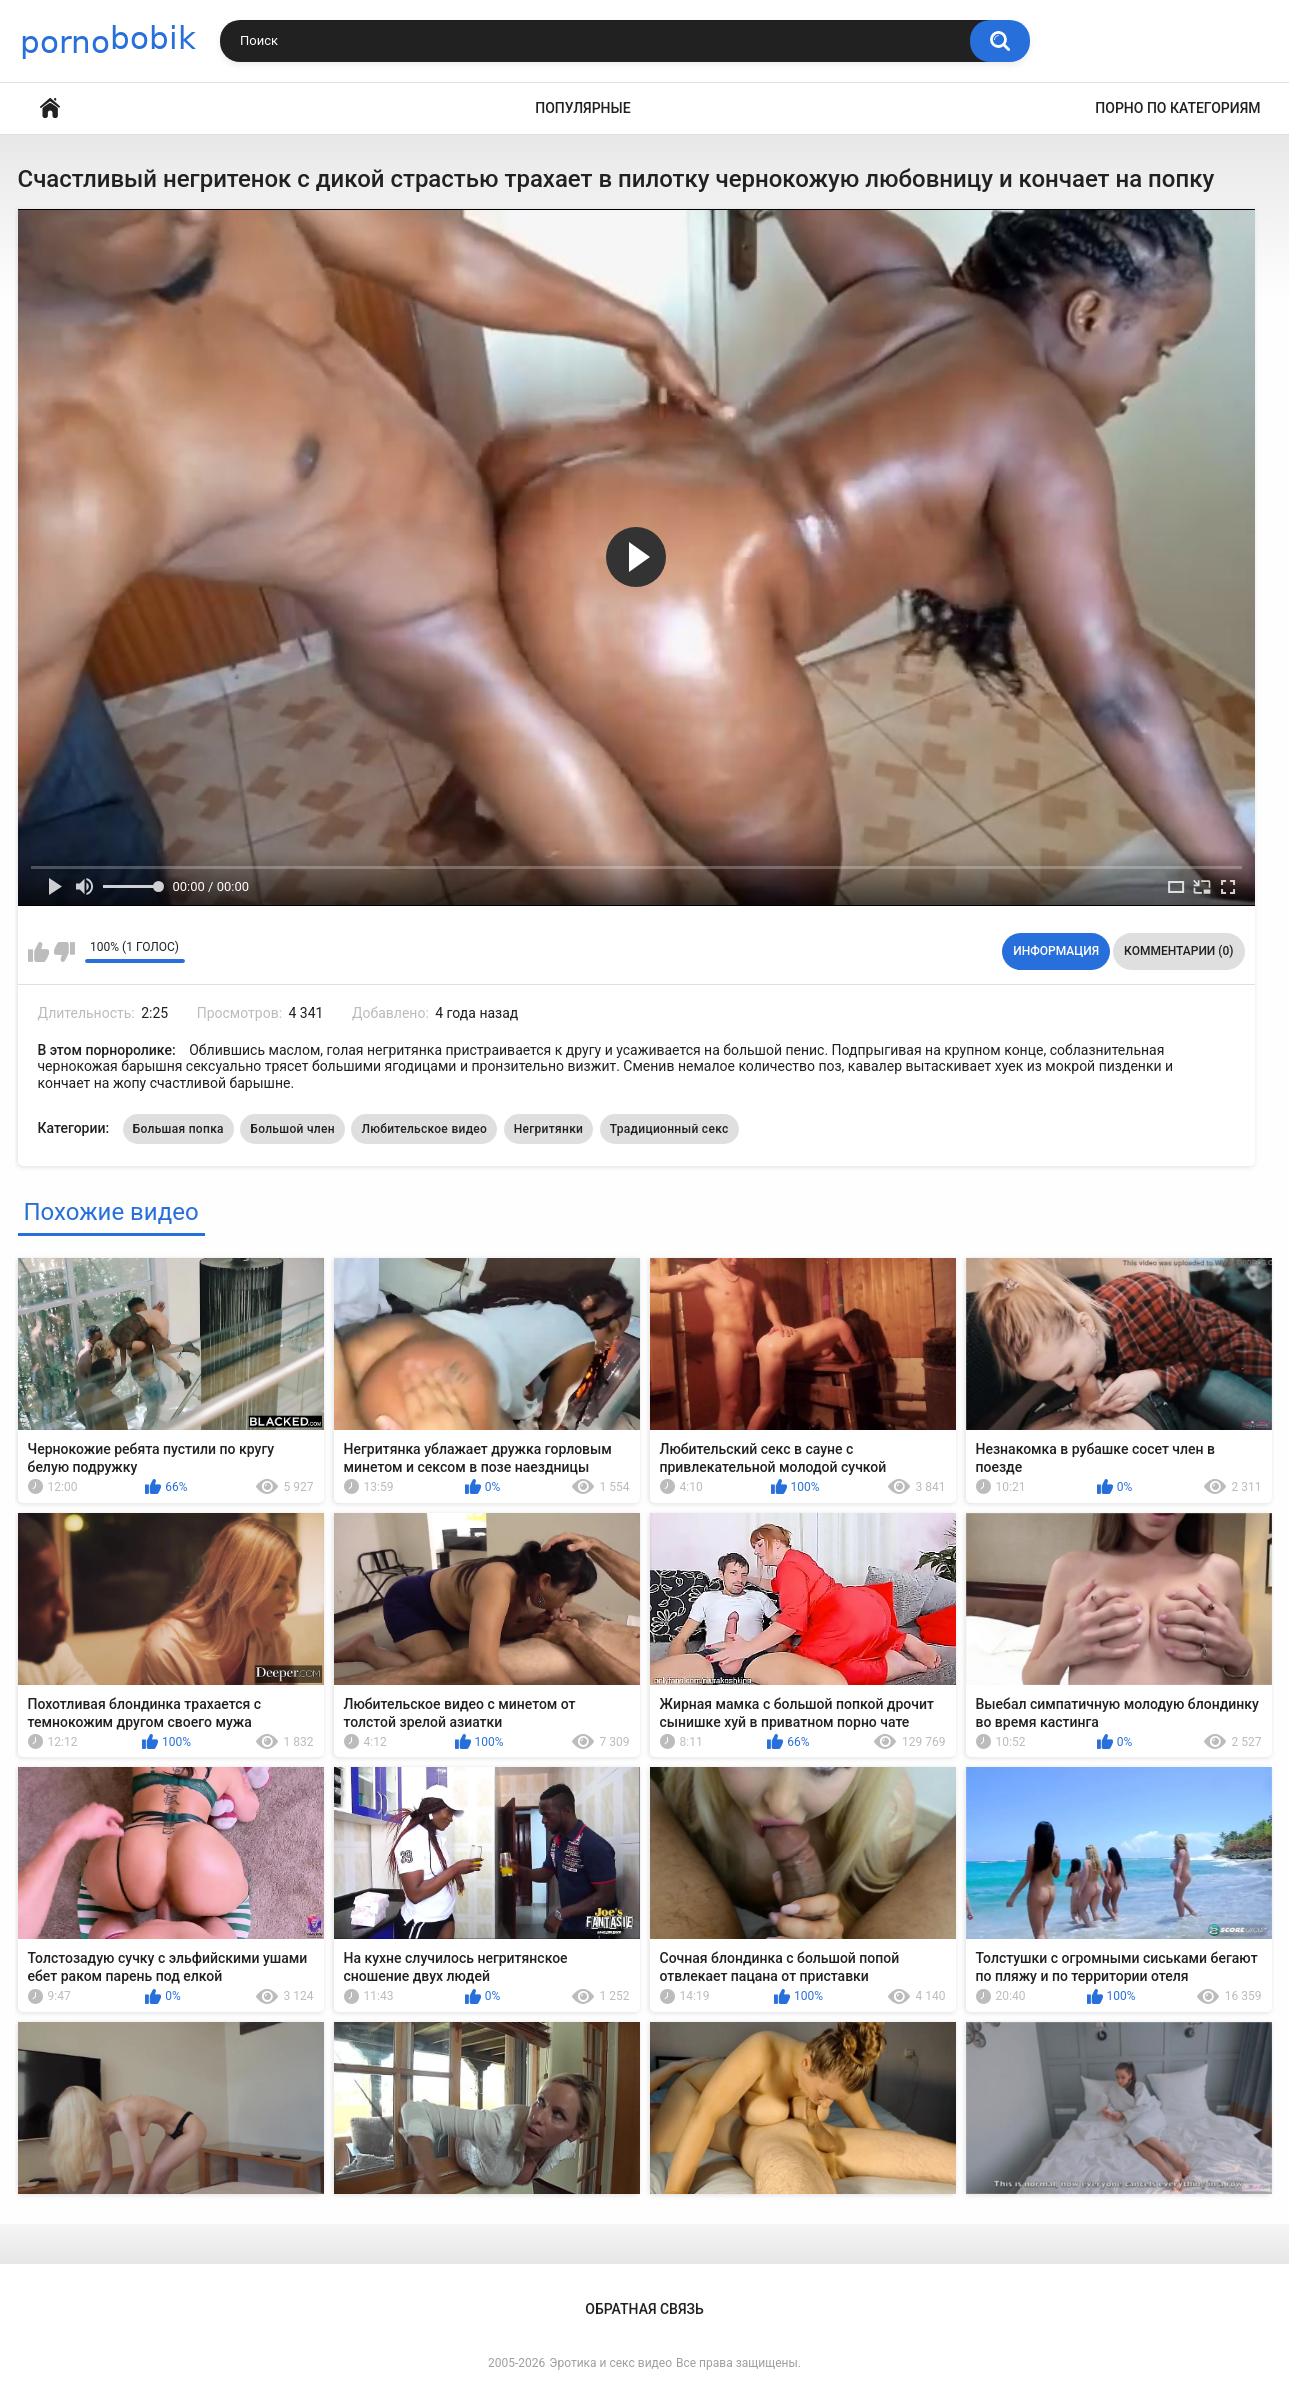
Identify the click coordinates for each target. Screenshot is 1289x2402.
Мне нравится (38, 952)
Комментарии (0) (1178, 951)
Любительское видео (424, 1129)
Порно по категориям (1177, 108)
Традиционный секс (669, 1129)
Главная (50, 108)
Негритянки (549, 1129)
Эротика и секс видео (610, 2363)
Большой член (292, 1129)
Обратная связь (644, 2309)
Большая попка (178, 1129)
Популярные (582, 108)
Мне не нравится (64, 952)
